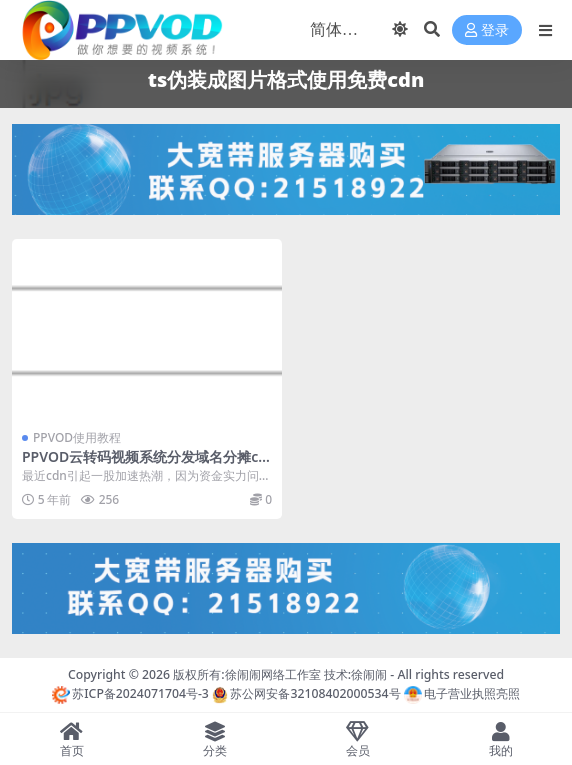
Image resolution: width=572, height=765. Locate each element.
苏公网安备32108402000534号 (306, 693)
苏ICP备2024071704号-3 (130, 693)
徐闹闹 (369, 674)
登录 (487, 30)
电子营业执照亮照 (462, 693)
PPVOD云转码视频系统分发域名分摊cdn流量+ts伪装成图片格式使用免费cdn (144, 465)
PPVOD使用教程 (77, 437)
